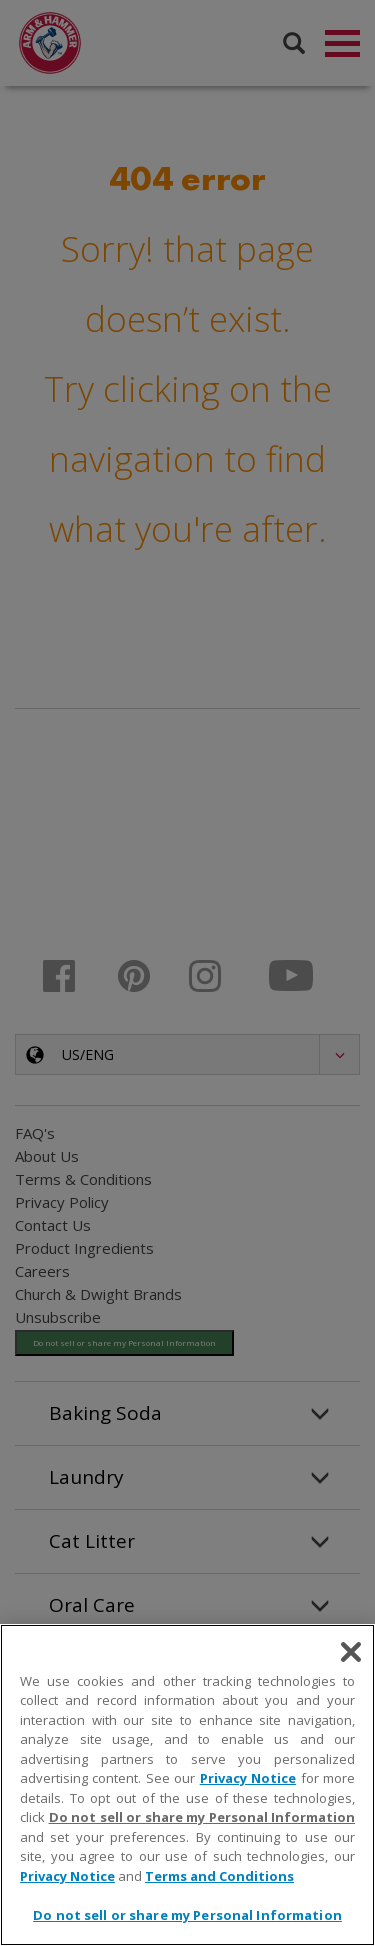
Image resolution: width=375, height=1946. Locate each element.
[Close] (351, 1652)
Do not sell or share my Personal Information (202, 1817)
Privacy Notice (248, 1778)
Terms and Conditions (219, 1876)
